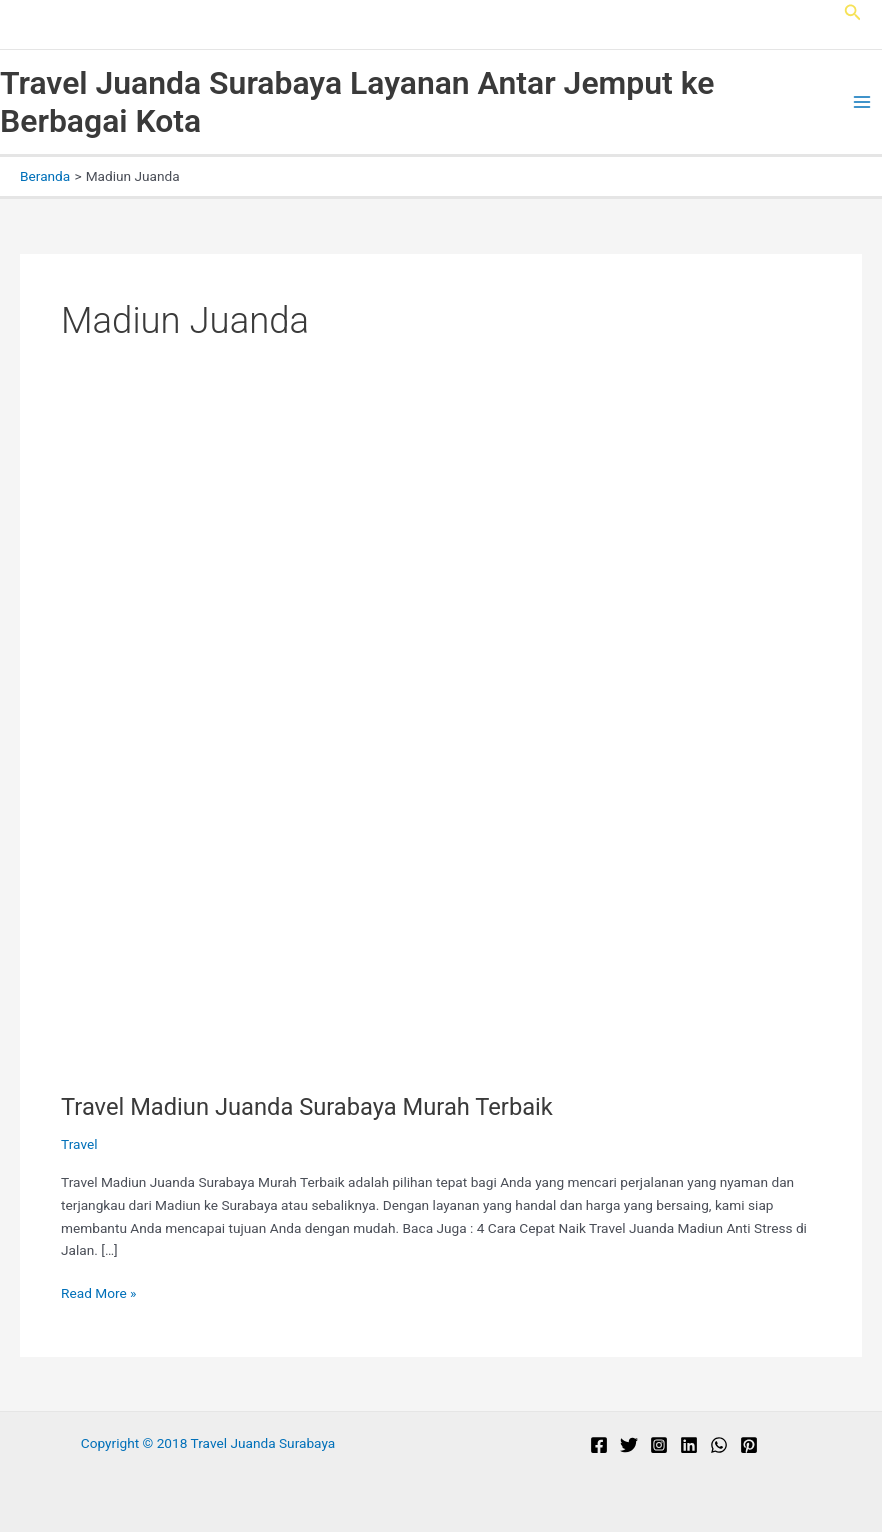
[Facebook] (599, 1445)
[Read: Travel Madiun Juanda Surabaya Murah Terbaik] (381, 751)
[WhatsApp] (719, 1445)
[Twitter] (629, 1445)
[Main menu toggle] (862, 102)
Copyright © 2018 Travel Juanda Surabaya (208, 1443)
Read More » (99, 1293)
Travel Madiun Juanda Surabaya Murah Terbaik (307, 1107)
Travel (79, 1144)
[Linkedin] (689, 1445)
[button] (853, 12)
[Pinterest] (749, 1445)
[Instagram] (659, 1445)
